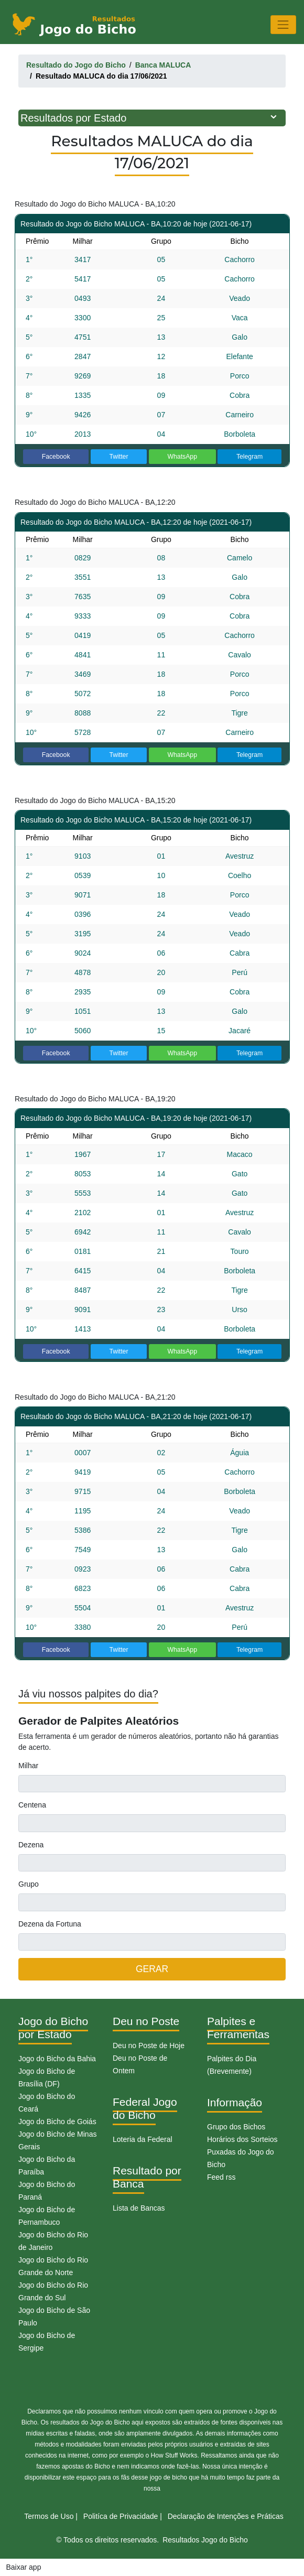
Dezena (31, 1845)
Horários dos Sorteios (242, 2139)
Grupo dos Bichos (236, 2127)
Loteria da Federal (142, 2139)
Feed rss (221, 2177)
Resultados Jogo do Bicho (205, 2540)
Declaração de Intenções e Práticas (226, 2516)
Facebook (56, 456)
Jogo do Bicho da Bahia (57, 2058)
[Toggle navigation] (283, 24)
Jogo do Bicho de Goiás (57, 2121)
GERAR (152, 1969)
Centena (32, 1805)
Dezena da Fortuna (49, 1924)
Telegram (249, 456)
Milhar (28, 1765)
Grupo (28, 1884)
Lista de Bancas (139, 2208)
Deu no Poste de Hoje (148, 2045)
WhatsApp (182, 456)
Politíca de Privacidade (120, 2516)
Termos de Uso (48, 2516)
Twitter (118, 456)
